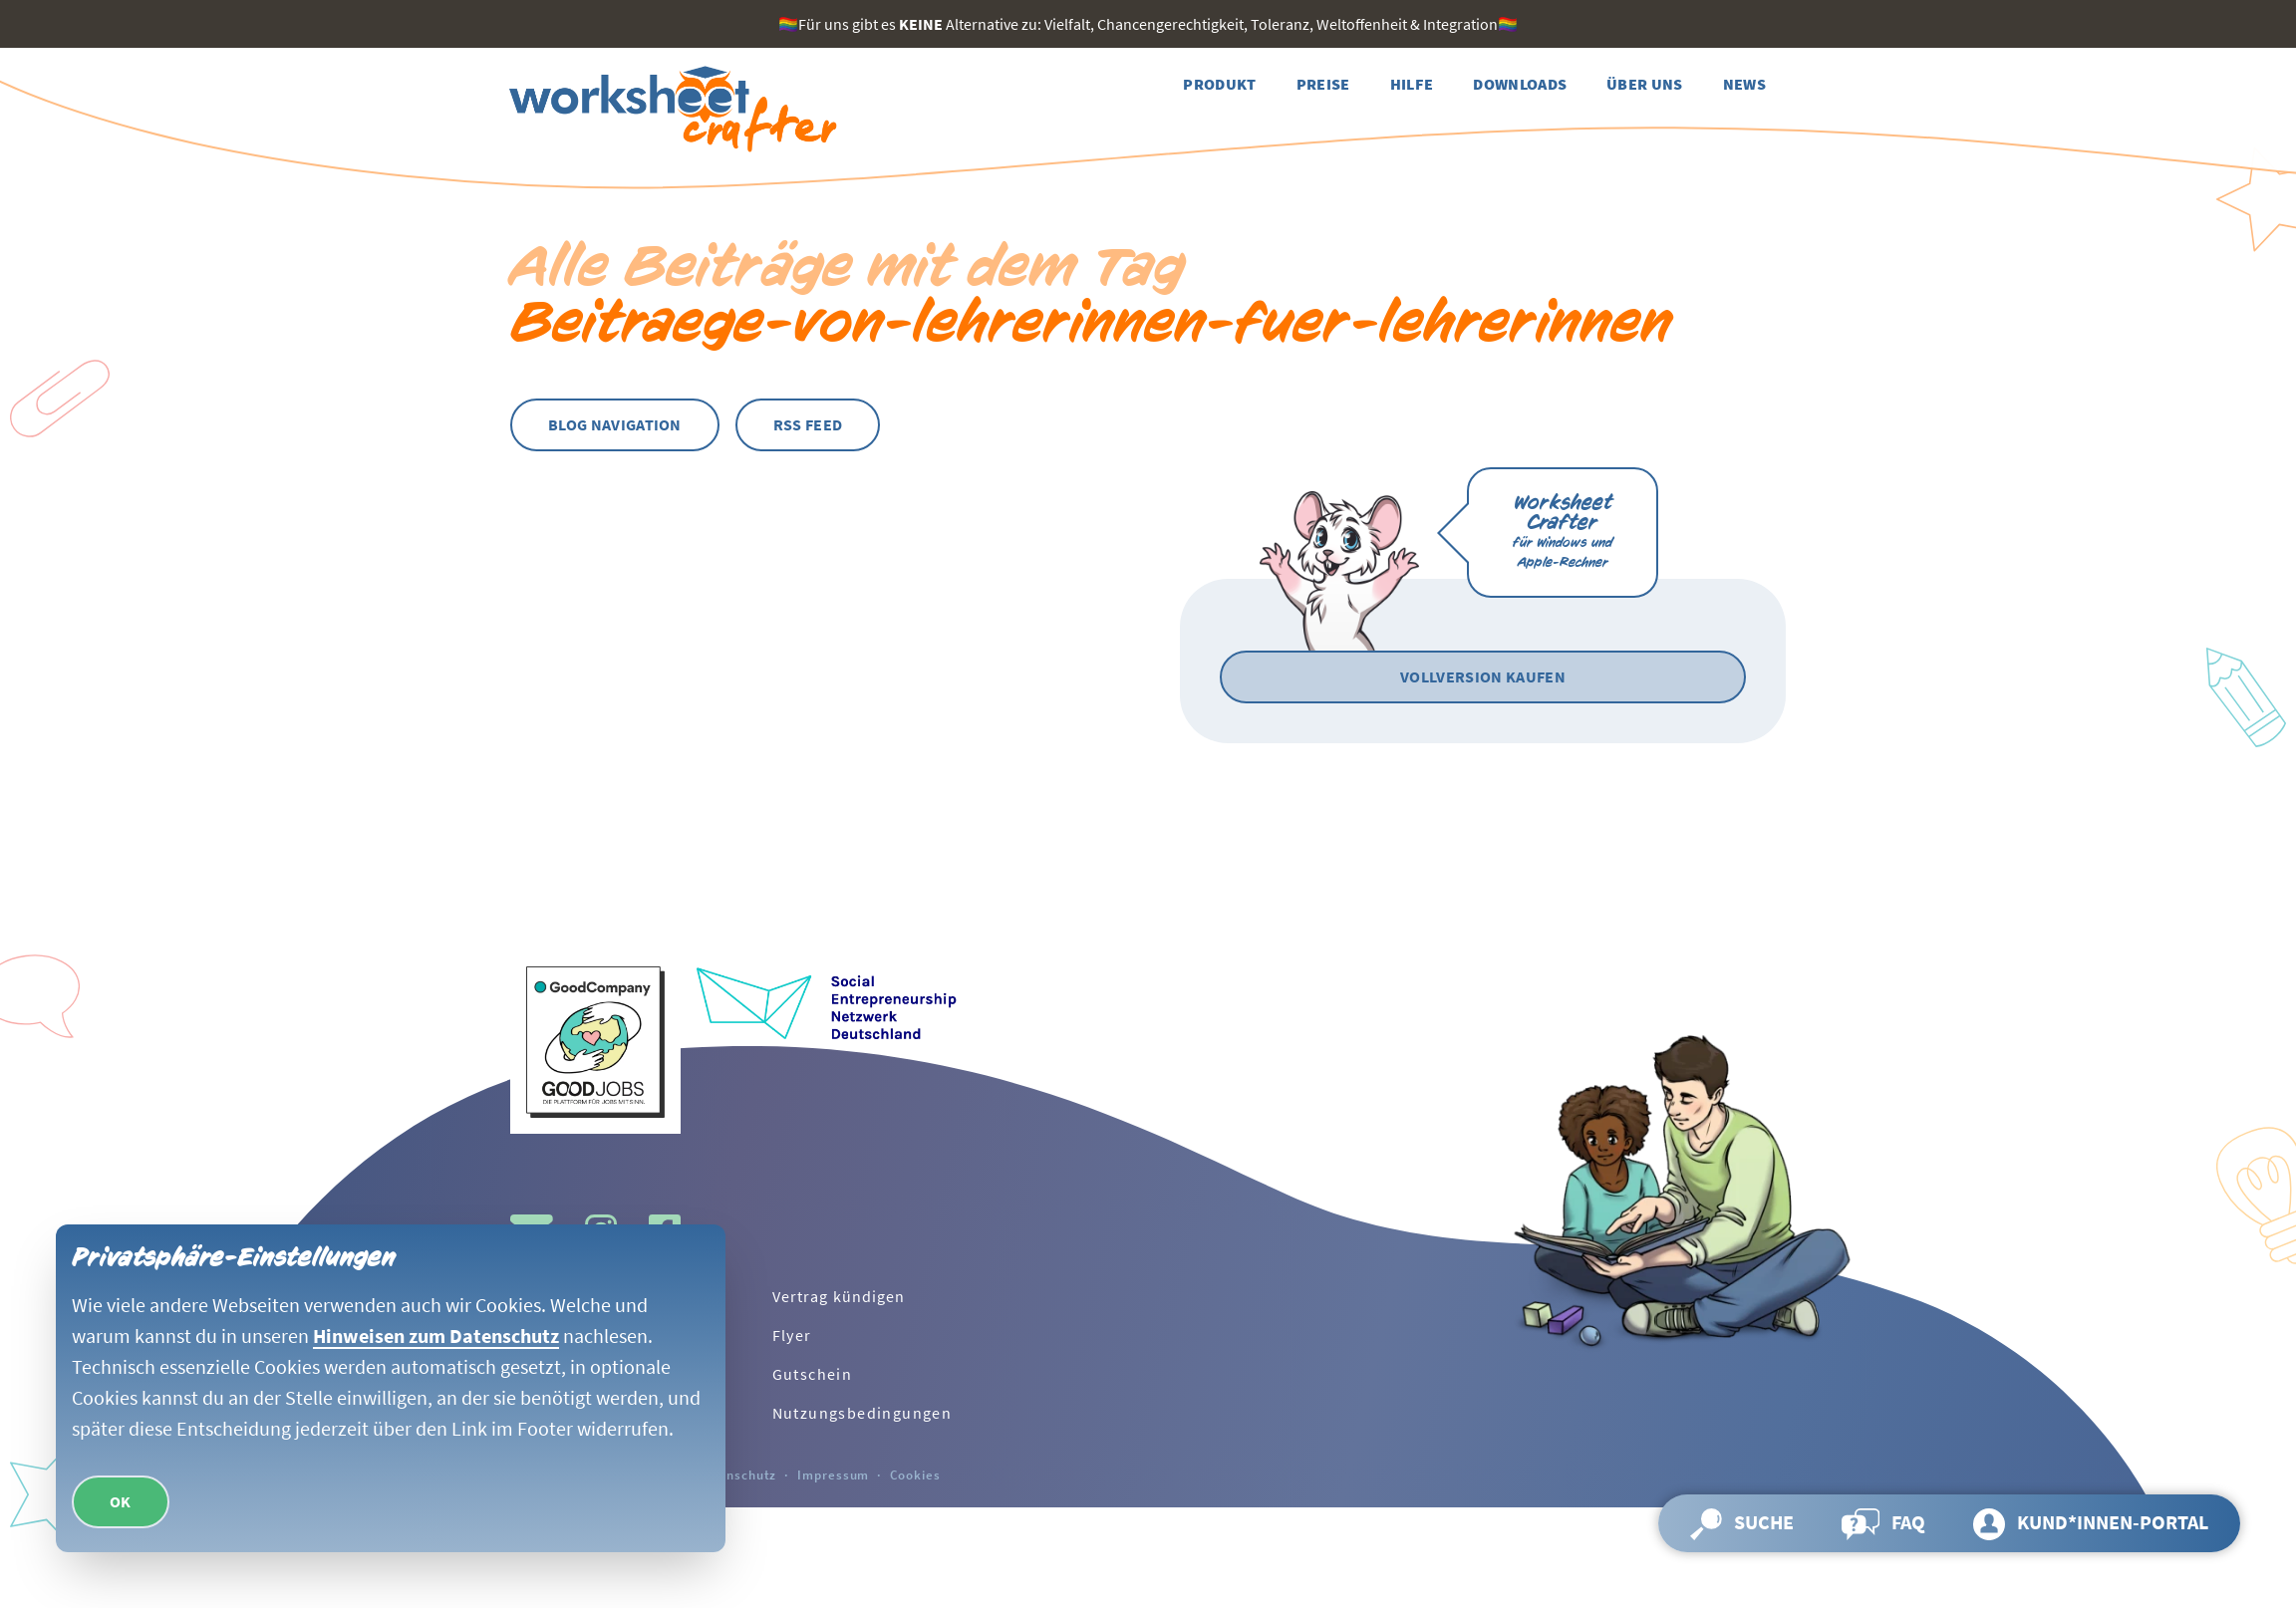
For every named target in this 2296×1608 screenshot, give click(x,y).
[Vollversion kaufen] (1483, 677)
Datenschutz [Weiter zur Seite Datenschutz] (737, 1474)
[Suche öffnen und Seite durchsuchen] (1742, 1523)
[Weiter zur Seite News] (1744, 84)
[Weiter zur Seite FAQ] (1883, 1523)
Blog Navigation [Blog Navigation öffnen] (615, 424)
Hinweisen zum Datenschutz (436, 1334)
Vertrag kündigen (839, 1296)
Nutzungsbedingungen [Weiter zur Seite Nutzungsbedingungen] (862, 1413)
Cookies (915, 1474)
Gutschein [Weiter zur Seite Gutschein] (812, 1374)
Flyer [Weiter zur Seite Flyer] (792, 1335)
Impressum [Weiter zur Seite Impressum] (833, 1474)
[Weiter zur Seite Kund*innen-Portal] (2090, 1523)
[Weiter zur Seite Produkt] (1219, 84)
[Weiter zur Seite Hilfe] (1412, 84)
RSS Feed (808, 424)
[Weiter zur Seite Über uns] (1644, 84)
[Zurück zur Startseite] (669, 109)
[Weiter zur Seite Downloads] (1519, 84)
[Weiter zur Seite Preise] (1323, 84)
